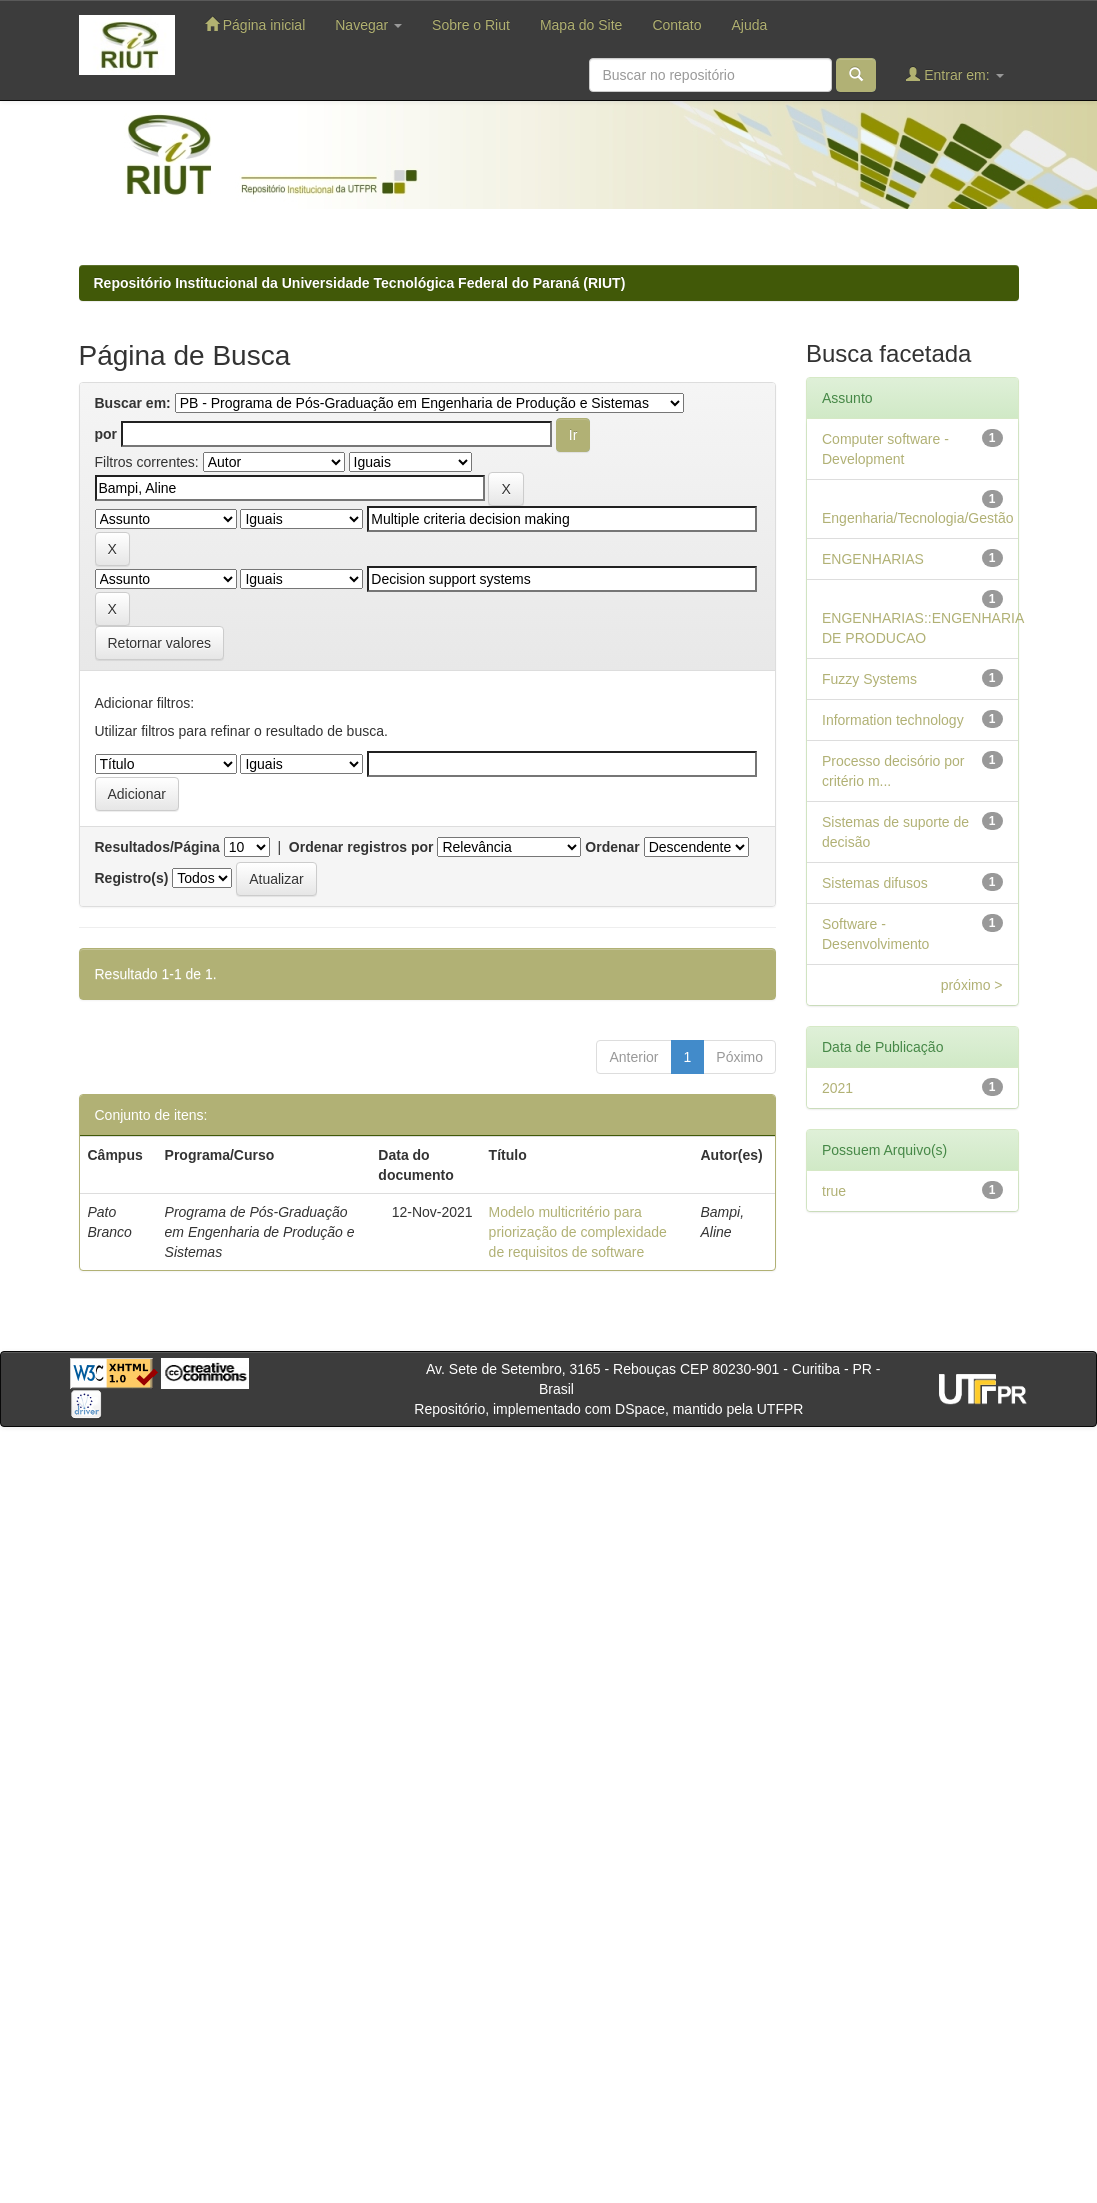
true (834, 1191)
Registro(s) (132, 878)
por (106, 434)
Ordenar (612, 847)
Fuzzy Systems (869, 679)
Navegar (368, 25)
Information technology (893, 720)
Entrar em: (954, 74)
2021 (837, 1088)
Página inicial (255, 24)
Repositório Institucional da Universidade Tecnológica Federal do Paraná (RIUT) (360, 283)
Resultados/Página (157, 847)
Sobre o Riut (471, 25)
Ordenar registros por (361, 847)
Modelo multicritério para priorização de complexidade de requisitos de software (578, 1232)
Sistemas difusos (875, 883)
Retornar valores (160, 643)
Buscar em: (133, 403)
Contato (676, 25)
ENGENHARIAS (873, 559)
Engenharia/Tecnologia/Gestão (917, 518)
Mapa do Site (581, 25)
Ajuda (749, 25)
